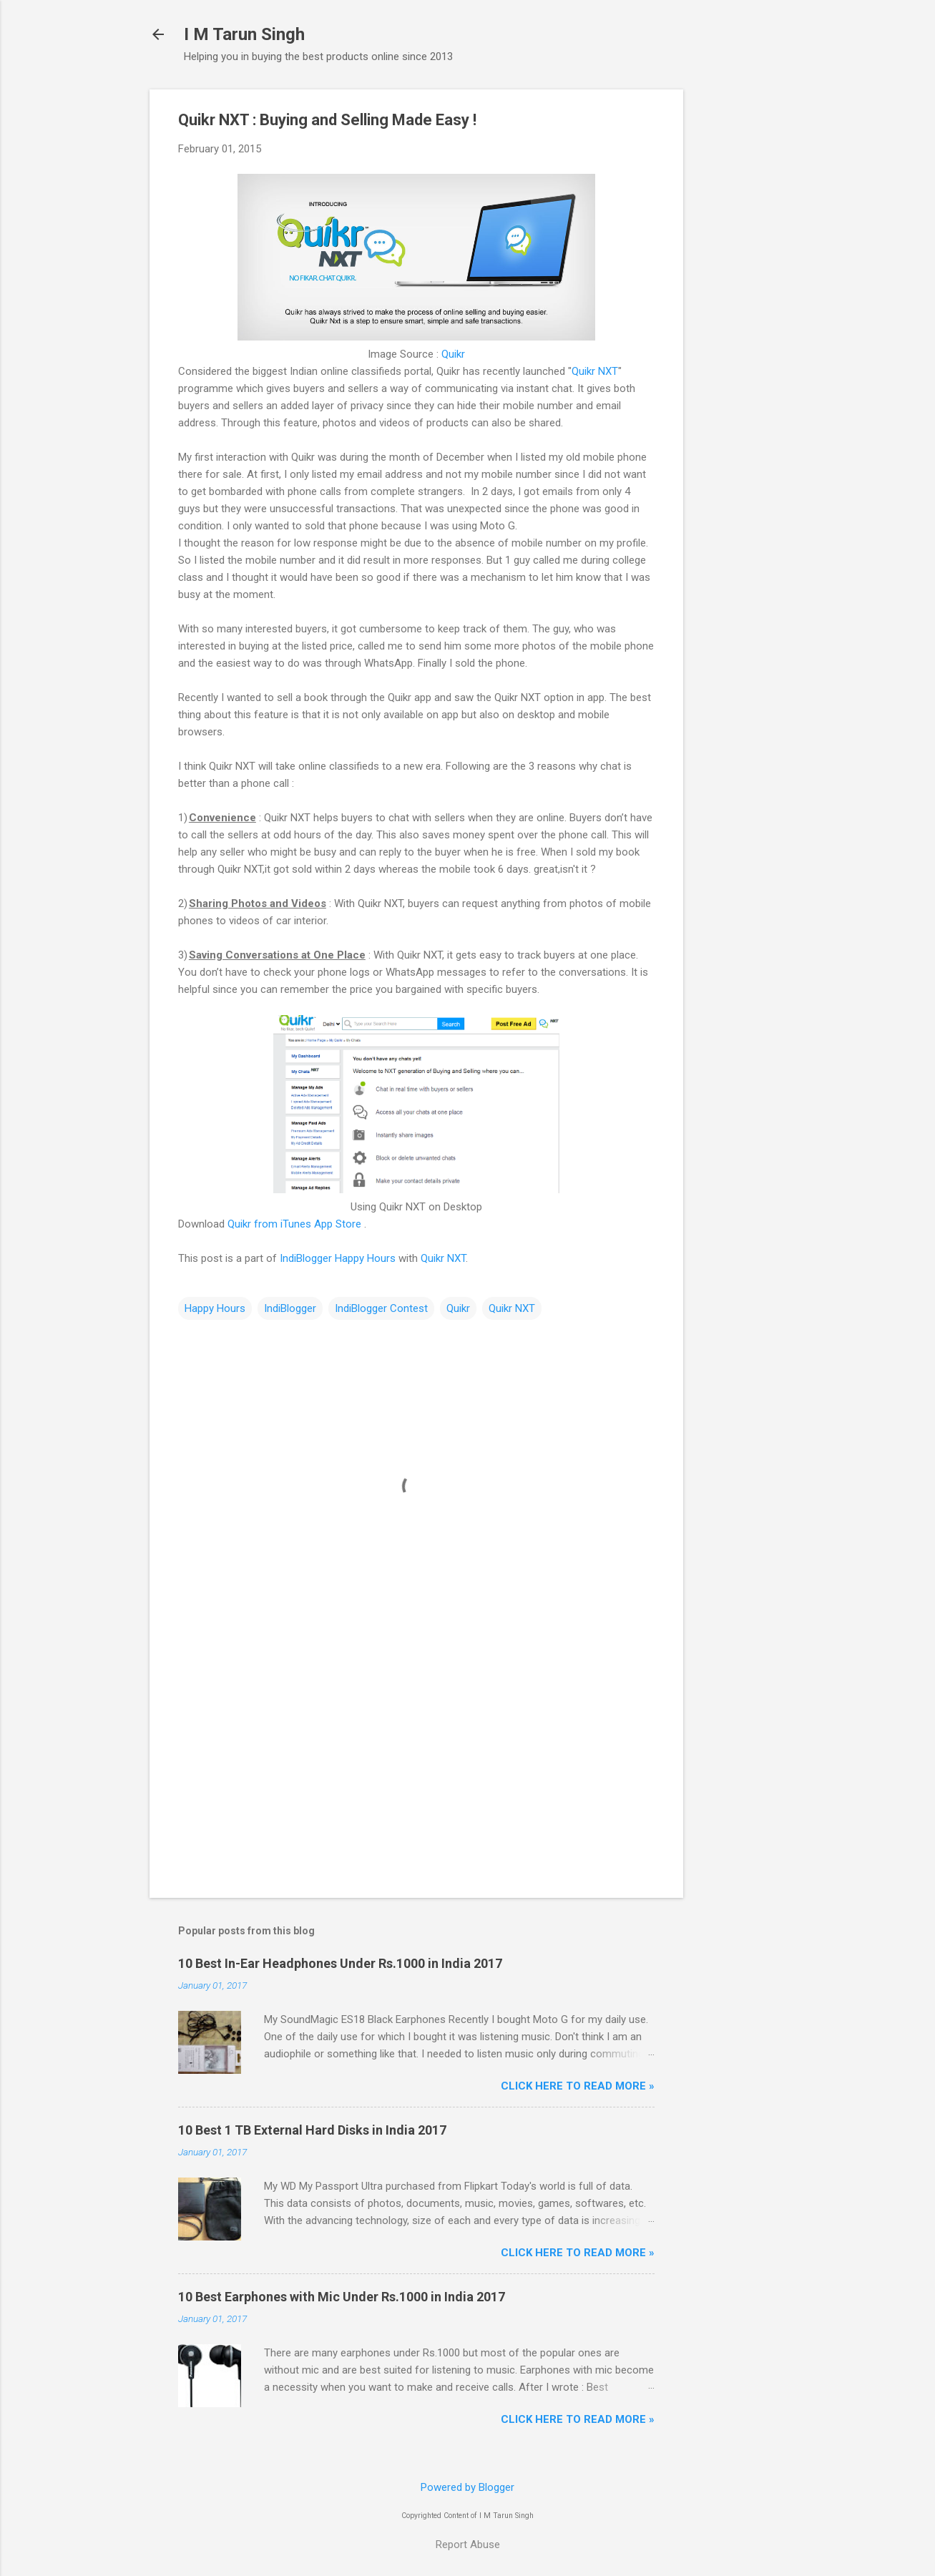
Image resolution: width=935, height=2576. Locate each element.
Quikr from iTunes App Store (294, 1224)
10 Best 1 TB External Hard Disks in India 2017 (312, 2129)
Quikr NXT (595, 371)
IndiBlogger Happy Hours (338, 1258)
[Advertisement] (740, 304)
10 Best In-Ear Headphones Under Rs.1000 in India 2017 (340, 1963)
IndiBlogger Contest (381, 1308)
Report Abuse (468, 2544)
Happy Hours (215, 1308)
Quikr (453, 354)
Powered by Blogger (467, 2487)
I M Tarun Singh (244, 34)
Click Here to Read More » (578, 2086)
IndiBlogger (290, 1308)
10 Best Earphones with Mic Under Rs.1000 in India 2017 (341, 2296)
